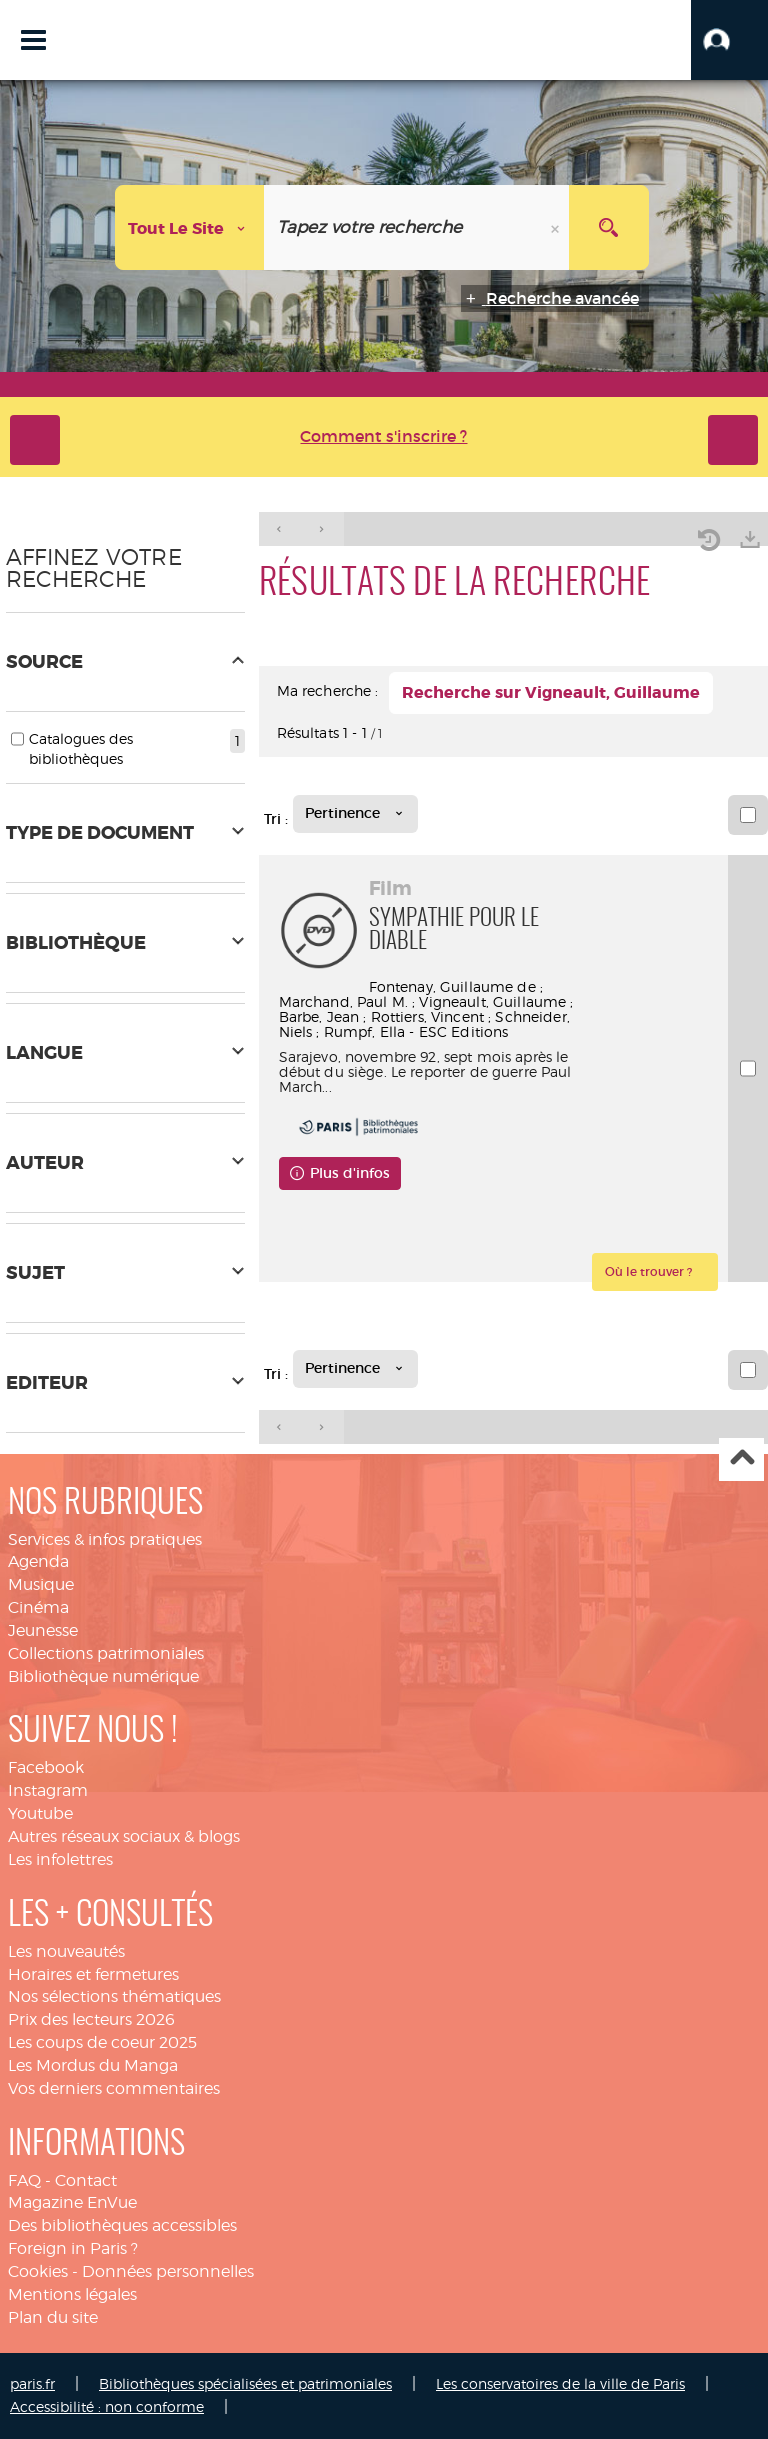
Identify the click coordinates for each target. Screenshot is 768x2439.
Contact (86, 2180)
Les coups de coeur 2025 (102, 2042)
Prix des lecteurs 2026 (91, 2019)
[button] (729, 40)
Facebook (46, 1767)
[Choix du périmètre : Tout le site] (190, 227)
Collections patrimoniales (106, 1653)
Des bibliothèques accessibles (122, 2225)
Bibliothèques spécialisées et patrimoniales (245, 2383)
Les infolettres (60, 1859)
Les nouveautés (66, 1951)
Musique (41, 1584)
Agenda (38, 1561)
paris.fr (32, 2383)
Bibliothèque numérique (103, 1676)
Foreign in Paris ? (73, 2248)
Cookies (38, 2271)
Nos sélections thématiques (114, 1996)
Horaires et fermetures (93, 1974)
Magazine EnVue (72, 2202)
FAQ (24, 2180)
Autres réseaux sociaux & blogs (124, 1836)
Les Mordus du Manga (93, 2065)
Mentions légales (72, 2294)
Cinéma (38, 1607)
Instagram (48, 1790)
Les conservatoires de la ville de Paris (560, 2383)
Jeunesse (43, 1630)
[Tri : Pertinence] (355, 814)
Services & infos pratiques (105, 1539)
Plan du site (53, 2317)
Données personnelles (168, 2271)
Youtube (40, 1813)
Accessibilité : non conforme (107, 2406)
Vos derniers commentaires (114, 2088)
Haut (741, 1459)
